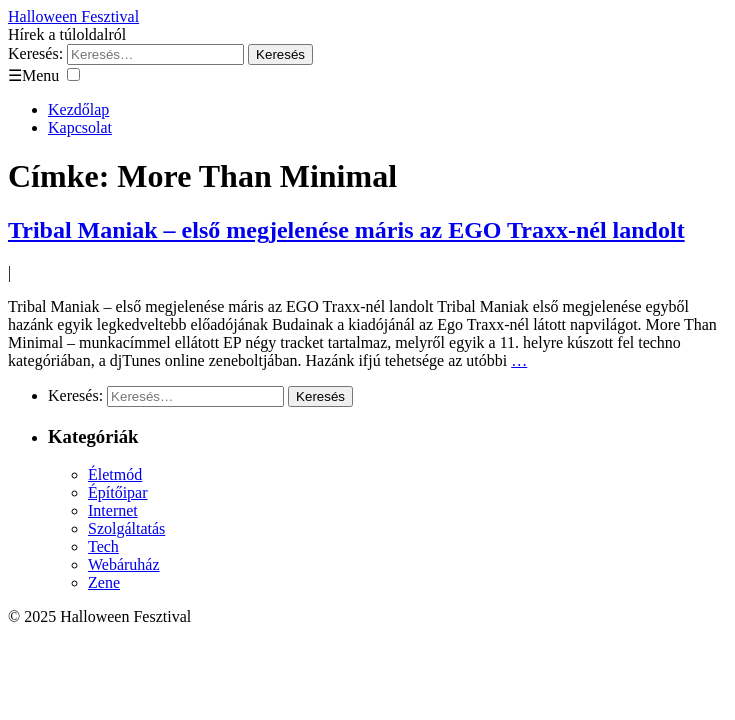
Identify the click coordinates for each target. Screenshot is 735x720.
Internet (113, 510)
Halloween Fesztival (73, 16)
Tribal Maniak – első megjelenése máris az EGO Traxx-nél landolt (346, 230)
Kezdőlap (78, 109)
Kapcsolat (80, 127)
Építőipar (118, 492)
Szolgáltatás (126, 528)
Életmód (115, 474)
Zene (104, 582)
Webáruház (124, 564)
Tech (103, 546)
